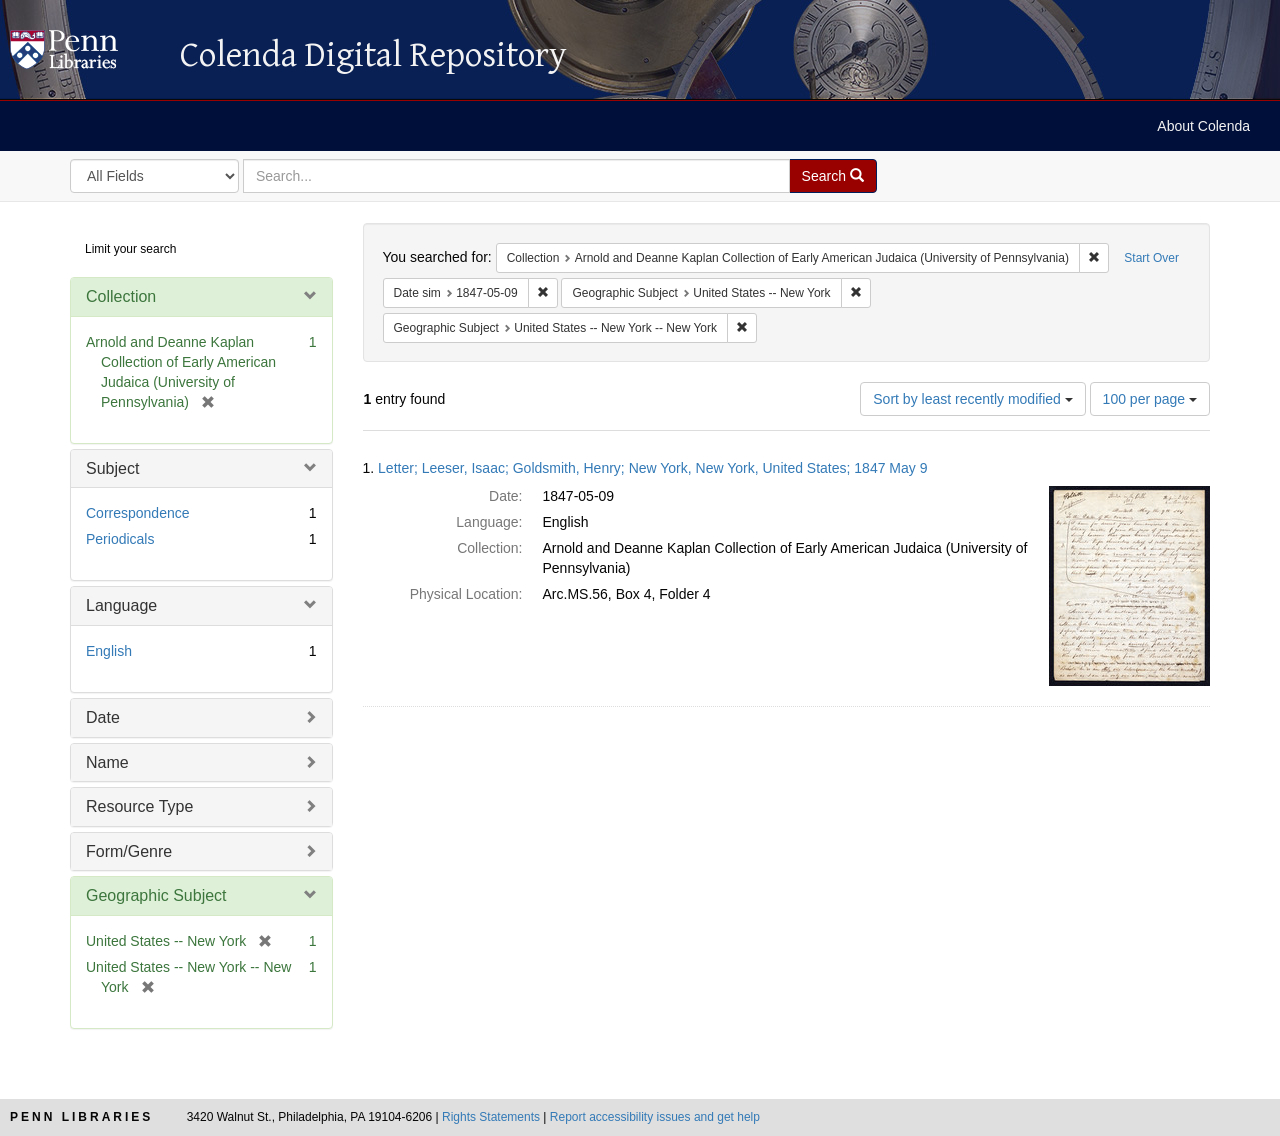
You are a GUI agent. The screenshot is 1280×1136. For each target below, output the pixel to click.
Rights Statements (491, 1117)
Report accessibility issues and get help (655, 1117)
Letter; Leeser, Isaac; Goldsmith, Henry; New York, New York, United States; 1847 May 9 (652, 468)
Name (107, 762)
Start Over (1151, 258)
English (109, 651)
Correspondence (138, 513)
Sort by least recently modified (972, 399)
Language (121, 605)
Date (103, 717)
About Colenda (1203, 126)
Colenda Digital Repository (85, 55)
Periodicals (120, 539)
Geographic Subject (156, 895)
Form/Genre (129, 851)
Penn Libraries (81, 1117)
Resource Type (139, 806)
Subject (112, 468)
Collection (121, 296)
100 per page (1150, 399)
